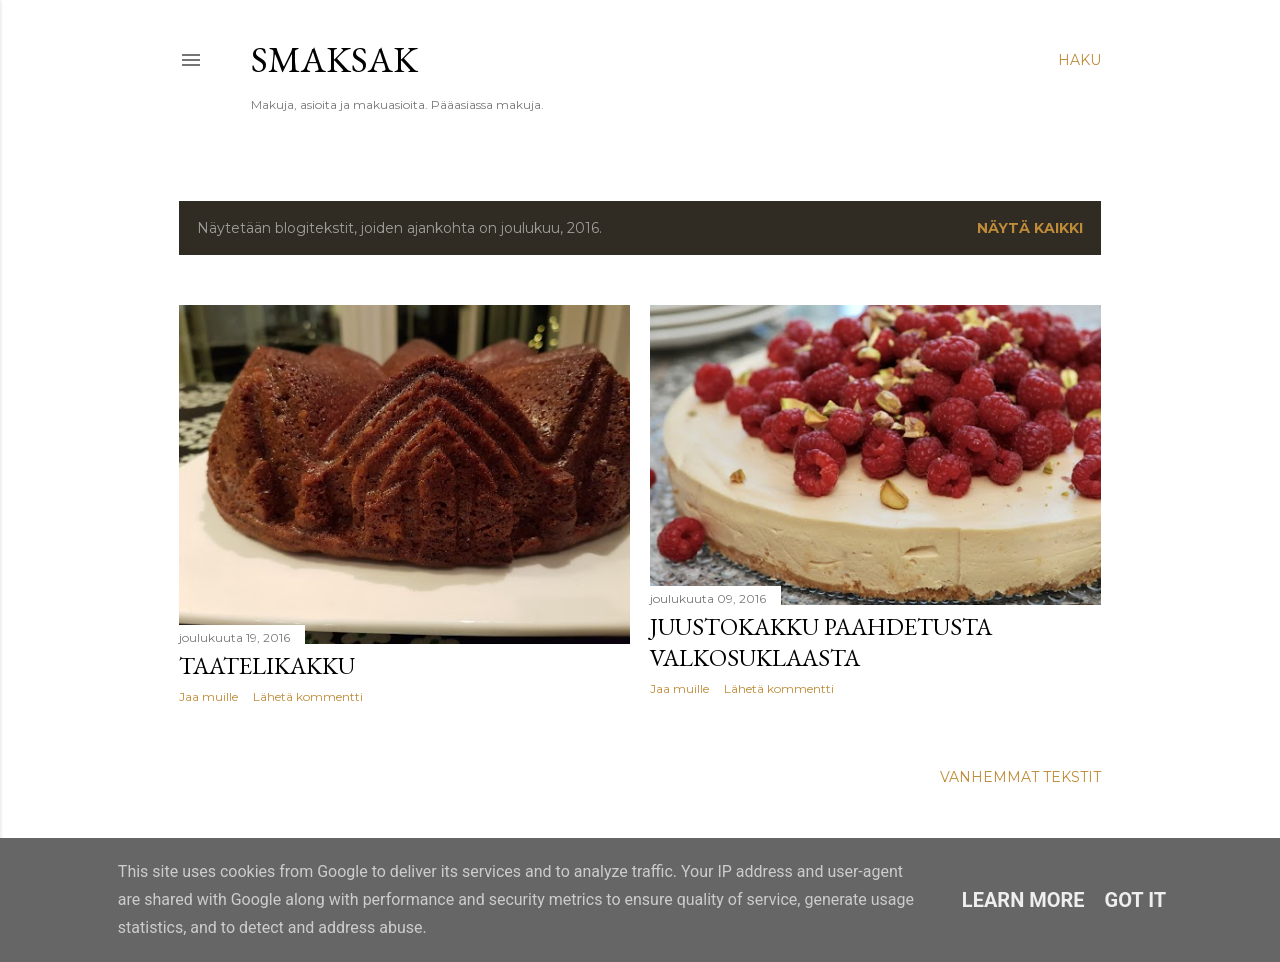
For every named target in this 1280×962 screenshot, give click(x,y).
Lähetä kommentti (308, 696)
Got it (1136, 900)
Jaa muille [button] (208, 696)
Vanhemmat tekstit (1020, 777)
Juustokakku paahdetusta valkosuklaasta (821, 642)
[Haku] (1079, 60)
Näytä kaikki (1030, 228)
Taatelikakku (267, 665)
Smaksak (334, 59)
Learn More (1023, 900)
